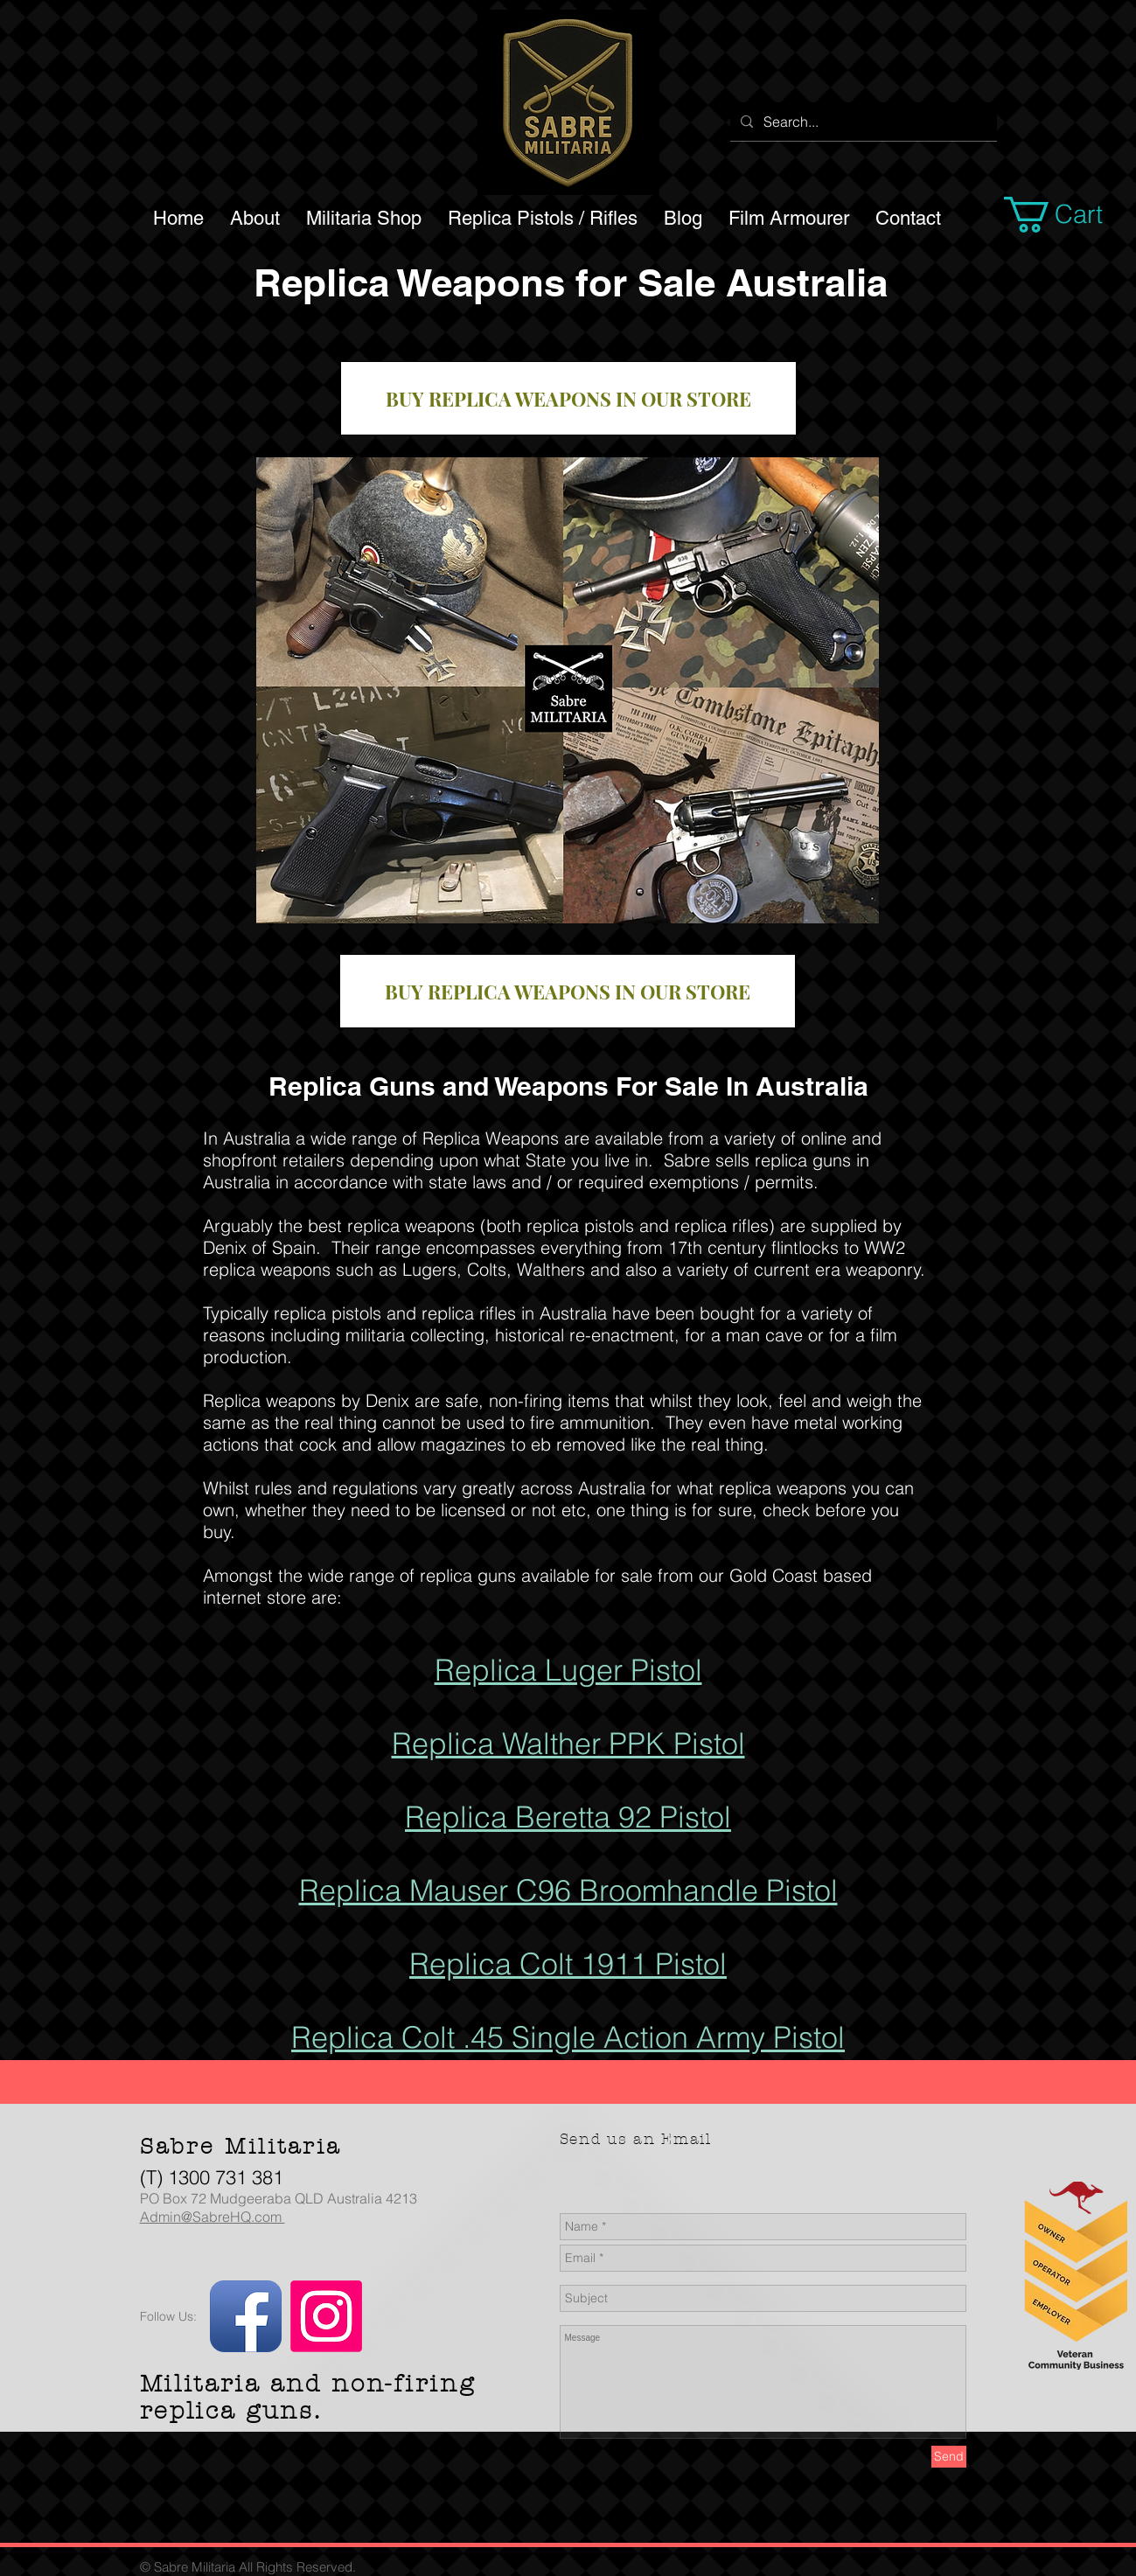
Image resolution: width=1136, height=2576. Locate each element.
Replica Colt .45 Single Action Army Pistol (568, 2037)
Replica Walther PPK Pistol (568, 1743)
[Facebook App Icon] (246, 2316)
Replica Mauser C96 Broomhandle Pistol (568, 1890)
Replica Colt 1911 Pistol (568, 1964)
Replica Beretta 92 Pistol (568, 1817)
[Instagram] (326, 2316)
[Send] (948, 2457)
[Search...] (861, 121)
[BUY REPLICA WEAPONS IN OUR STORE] (568, 398)
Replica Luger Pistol (568, 1670)
